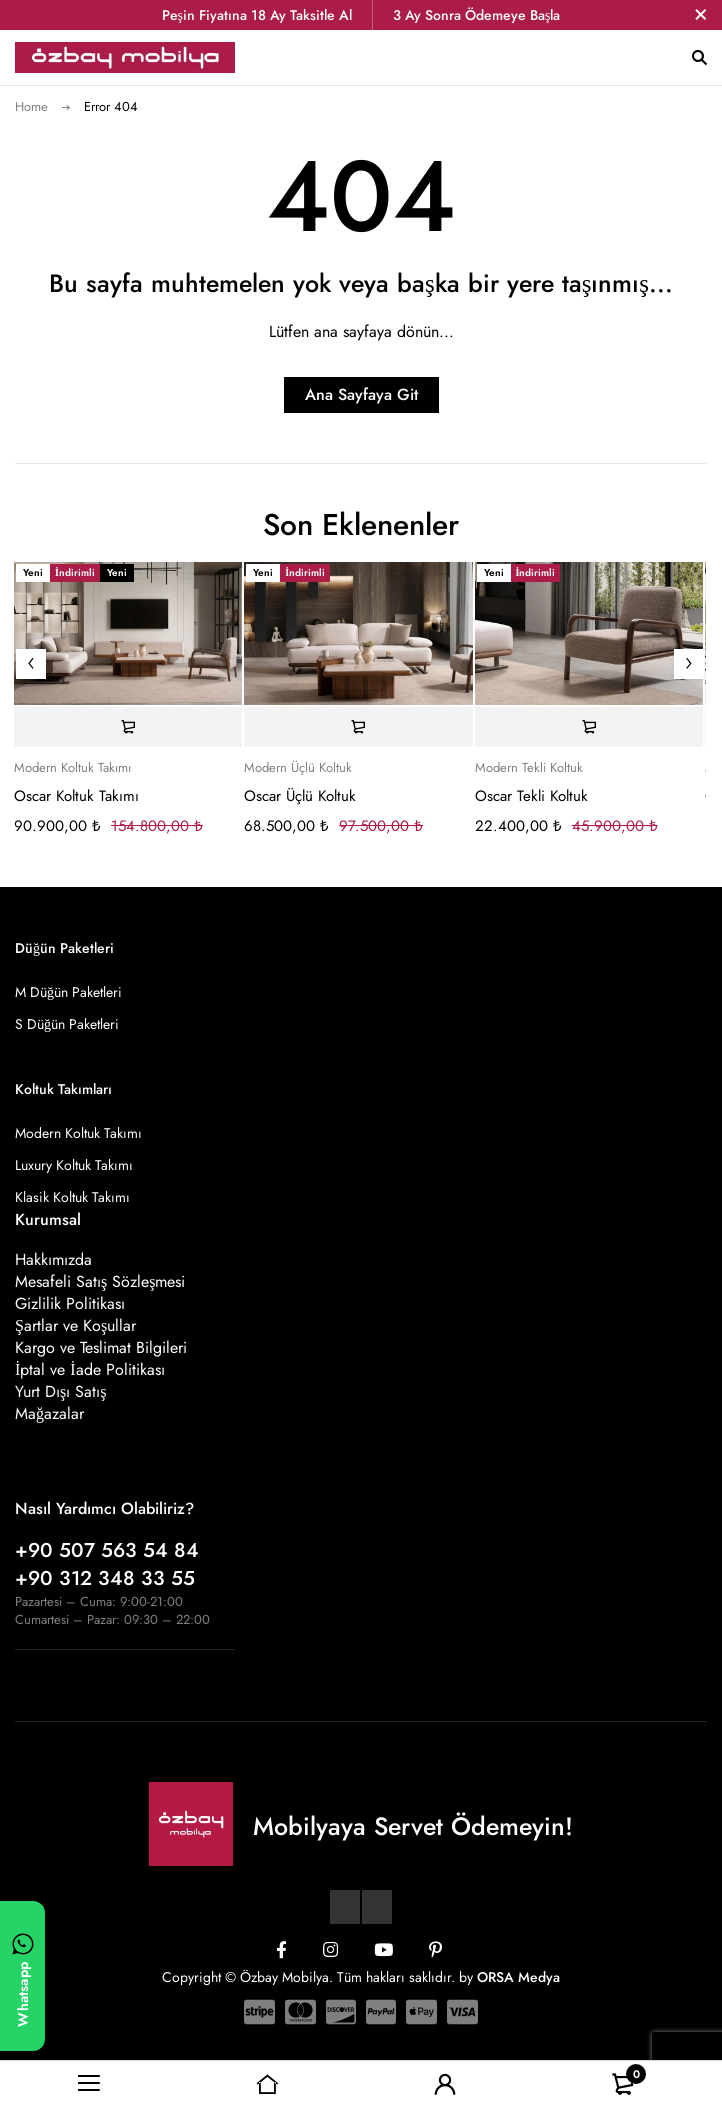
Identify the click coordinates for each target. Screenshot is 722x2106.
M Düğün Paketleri (68, 992)
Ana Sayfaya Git (361, 394)
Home (31, 106)
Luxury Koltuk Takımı (74, 1165)
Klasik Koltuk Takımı (72, 1197)
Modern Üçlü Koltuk (298, 768)
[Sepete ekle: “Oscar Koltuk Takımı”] (128, 727)
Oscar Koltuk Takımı (76, 796)
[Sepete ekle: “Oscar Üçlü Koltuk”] (358, 727)
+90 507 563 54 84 (107, 1550)
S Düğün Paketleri (67, 1024)
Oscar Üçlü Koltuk (300, 796)
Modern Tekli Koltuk (529, 768)
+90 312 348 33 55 (105, 1578)
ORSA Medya (518, 1977)
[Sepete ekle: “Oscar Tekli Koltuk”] (589, 727)
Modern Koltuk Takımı (72, 768)
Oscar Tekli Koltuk (531, 796)
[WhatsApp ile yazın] (22, 1976)
